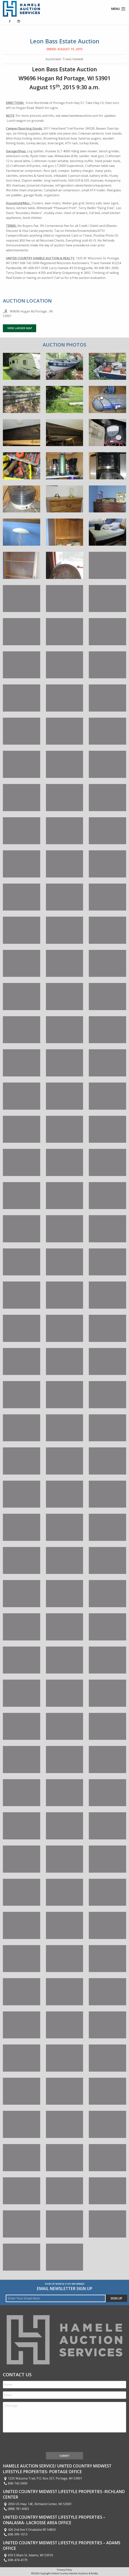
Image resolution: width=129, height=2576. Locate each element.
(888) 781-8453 (16, 2509)
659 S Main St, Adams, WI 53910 (28, 2555)
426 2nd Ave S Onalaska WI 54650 (29, 2529)
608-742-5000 (15, 2483)
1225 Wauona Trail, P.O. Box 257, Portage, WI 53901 (42, 2478)
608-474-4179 (15, 2560)
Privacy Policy (64, 2569)
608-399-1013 (15, 2534)
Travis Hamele (73, 59)
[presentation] (32, 2443)
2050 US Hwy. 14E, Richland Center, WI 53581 (37, 2504)
